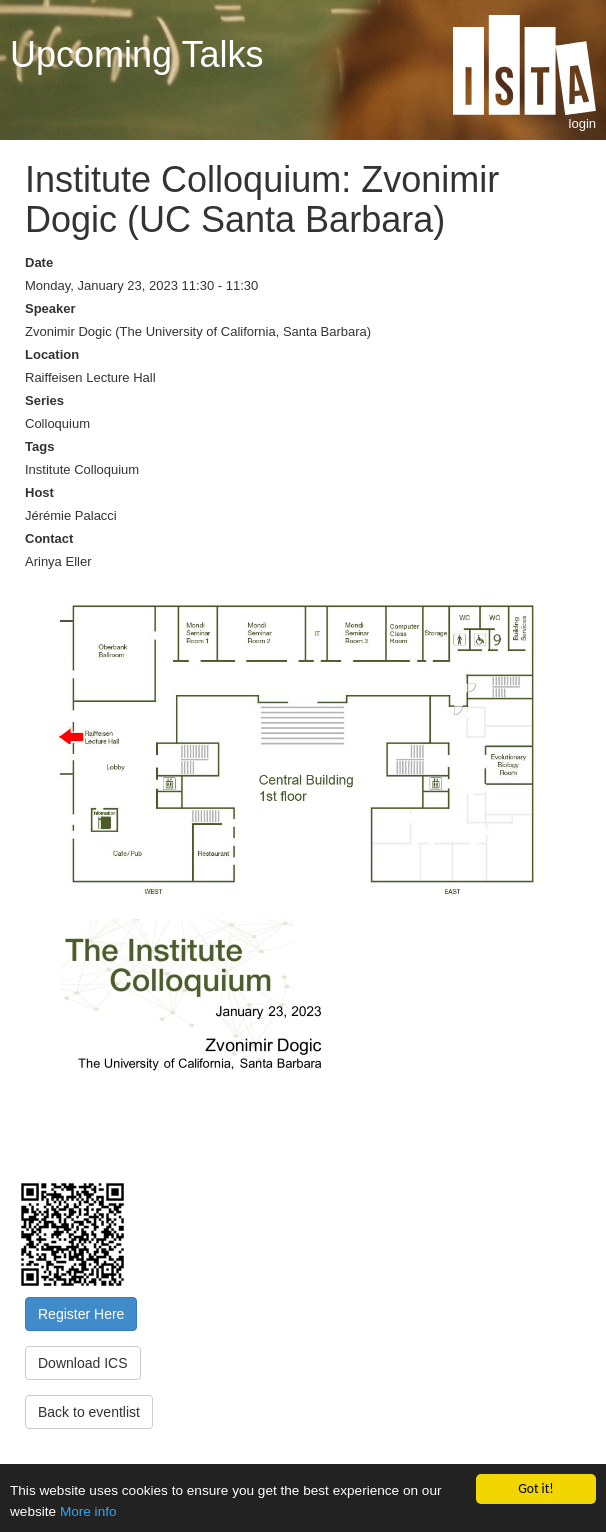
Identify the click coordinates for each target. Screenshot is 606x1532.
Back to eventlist (89, 1412)
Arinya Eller (58, 561)
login (582, 123)
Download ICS (83, 1363)
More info (88, 1511)
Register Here (81, 1314)
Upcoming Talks (136, 54)
